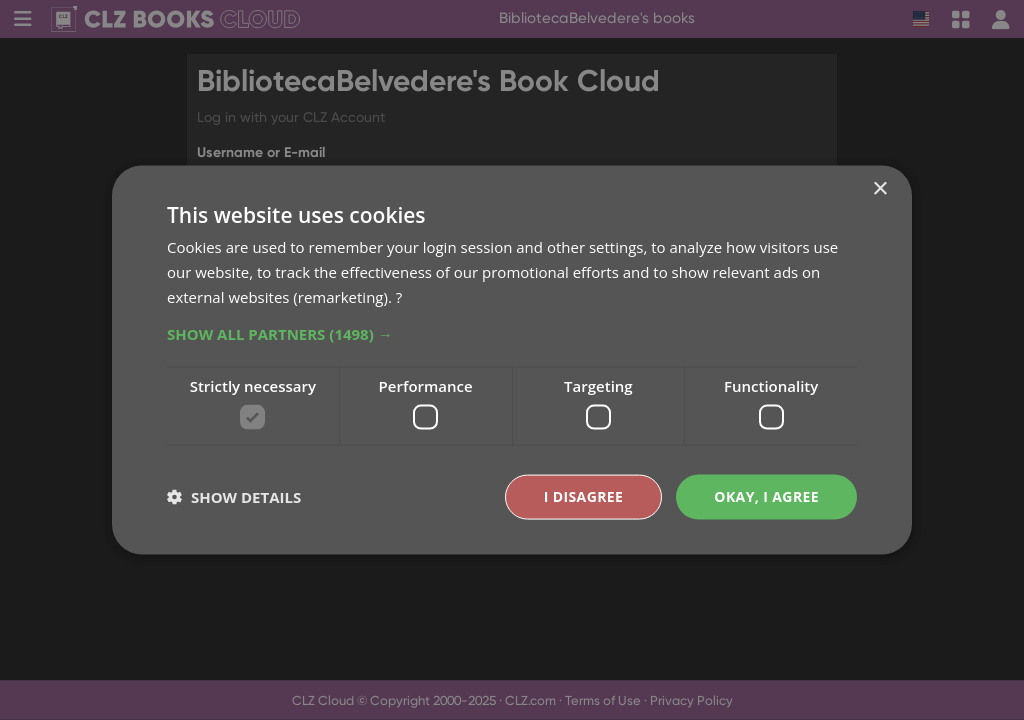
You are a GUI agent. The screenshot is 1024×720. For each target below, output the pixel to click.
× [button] (879, 189)
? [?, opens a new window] (399, 296)
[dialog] (512, 360)
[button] (512, 333)
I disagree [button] (584, 496)
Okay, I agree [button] (766, 496)
